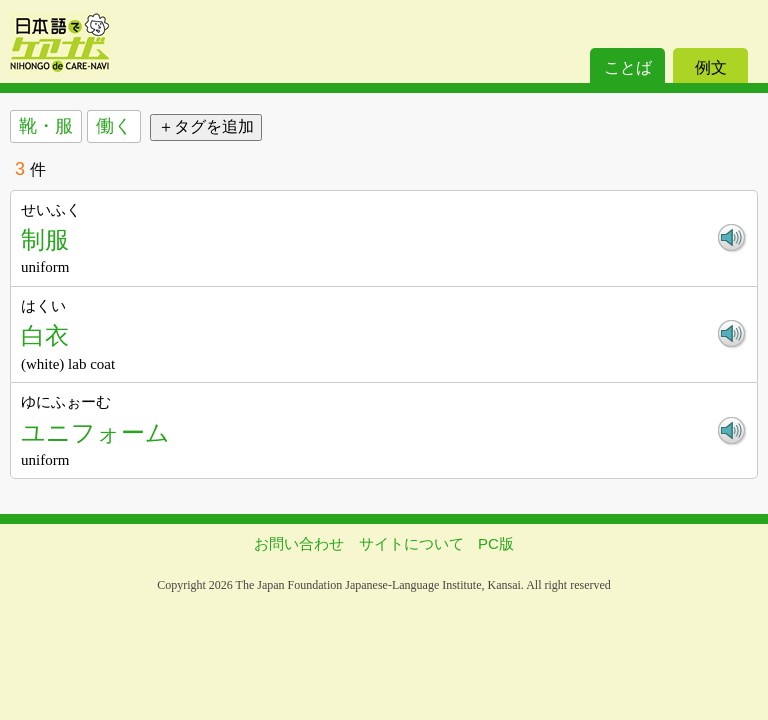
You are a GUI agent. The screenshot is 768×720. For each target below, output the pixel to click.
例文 (711, 67)
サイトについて (411, 543)
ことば (628, 67)
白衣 (45, 335)
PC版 (496, 543)
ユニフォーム (95, 432)
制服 (45, 239)
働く (114, 126)
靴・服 (46, 126)
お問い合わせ (299, 543)
